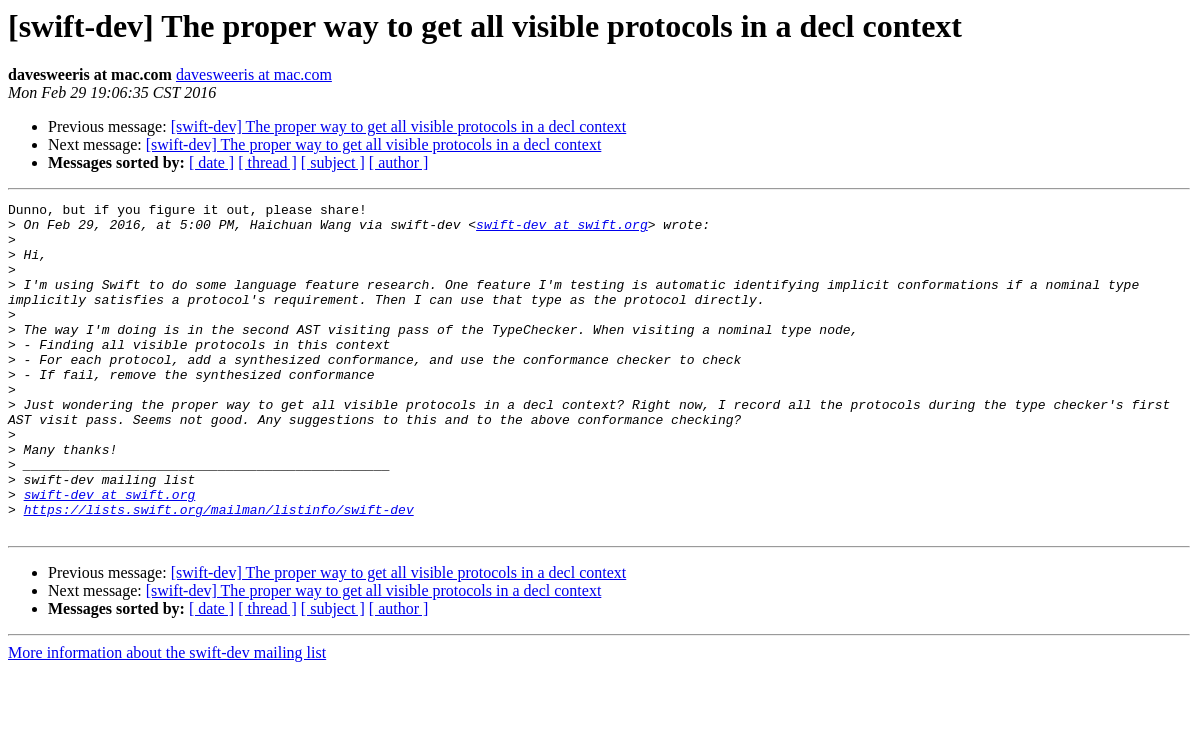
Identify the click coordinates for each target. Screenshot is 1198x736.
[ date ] (211, 162)
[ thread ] (267, 162)
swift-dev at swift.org (562, 230)
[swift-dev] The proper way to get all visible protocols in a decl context (399, 126)
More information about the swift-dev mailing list (167, 718)
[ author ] (399, 162)
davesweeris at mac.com (254, 74)
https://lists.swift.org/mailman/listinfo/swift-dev (219, 572)
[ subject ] (333, 162)
